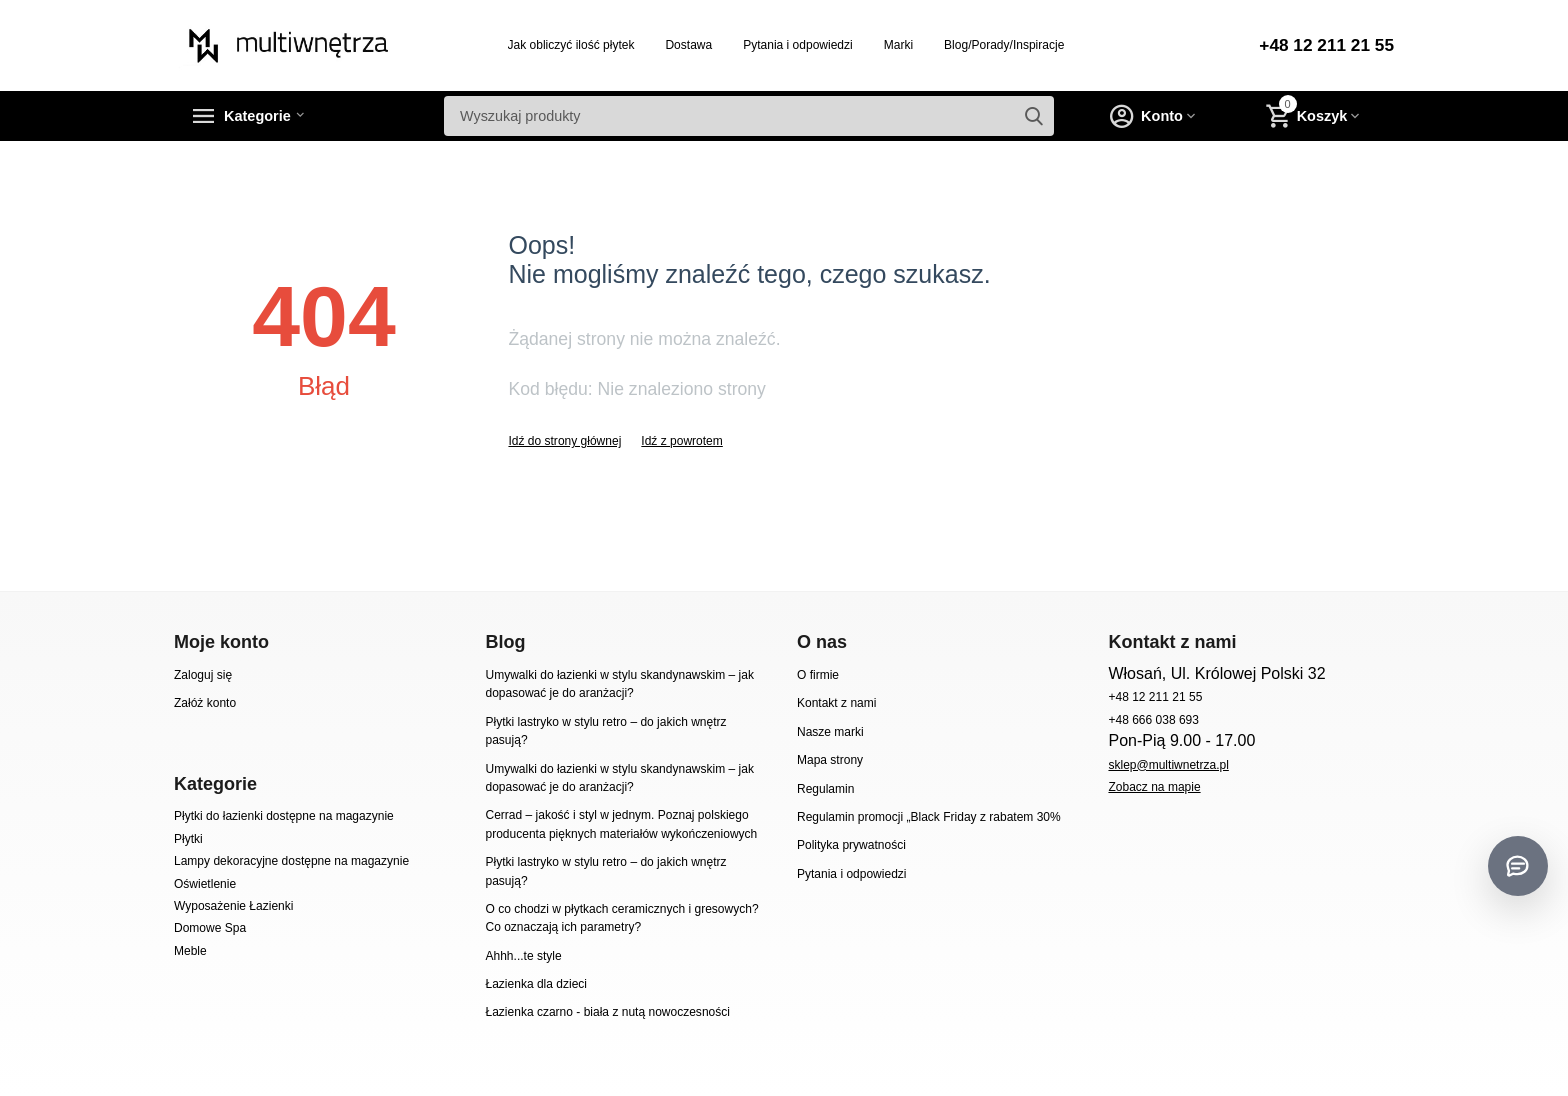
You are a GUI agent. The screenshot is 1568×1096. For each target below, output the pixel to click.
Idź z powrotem (681, 441)
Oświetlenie (205, 884)
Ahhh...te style (523, 956)
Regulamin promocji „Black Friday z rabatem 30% (929, 817)
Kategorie (265, 116)
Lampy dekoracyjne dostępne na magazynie (291, 861)
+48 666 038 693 (1153, 720)
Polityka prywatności (851, 845)
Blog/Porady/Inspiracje (1001, 45)
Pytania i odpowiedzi (795, 45)
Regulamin (825, 789)
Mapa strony (830, 760)
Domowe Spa (210, 928)
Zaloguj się (203, 675)
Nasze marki (830, 732)
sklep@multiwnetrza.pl (1168, 765)
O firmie (818, 675)
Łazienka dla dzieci (536, 984)
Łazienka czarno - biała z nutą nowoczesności (607, 1012)
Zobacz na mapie (1154, 787)
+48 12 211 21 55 (1323, 46)
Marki (895, 45)
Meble (190, 951)
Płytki (188, 839)
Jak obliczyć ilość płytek (568, 45)
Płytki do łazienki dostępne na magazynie (284, 816)
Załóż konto (205, 703)
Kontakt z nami (836, 703)
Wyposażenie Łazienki (233, 906)
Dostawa (685, 45)
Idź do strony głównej (564, 441)
